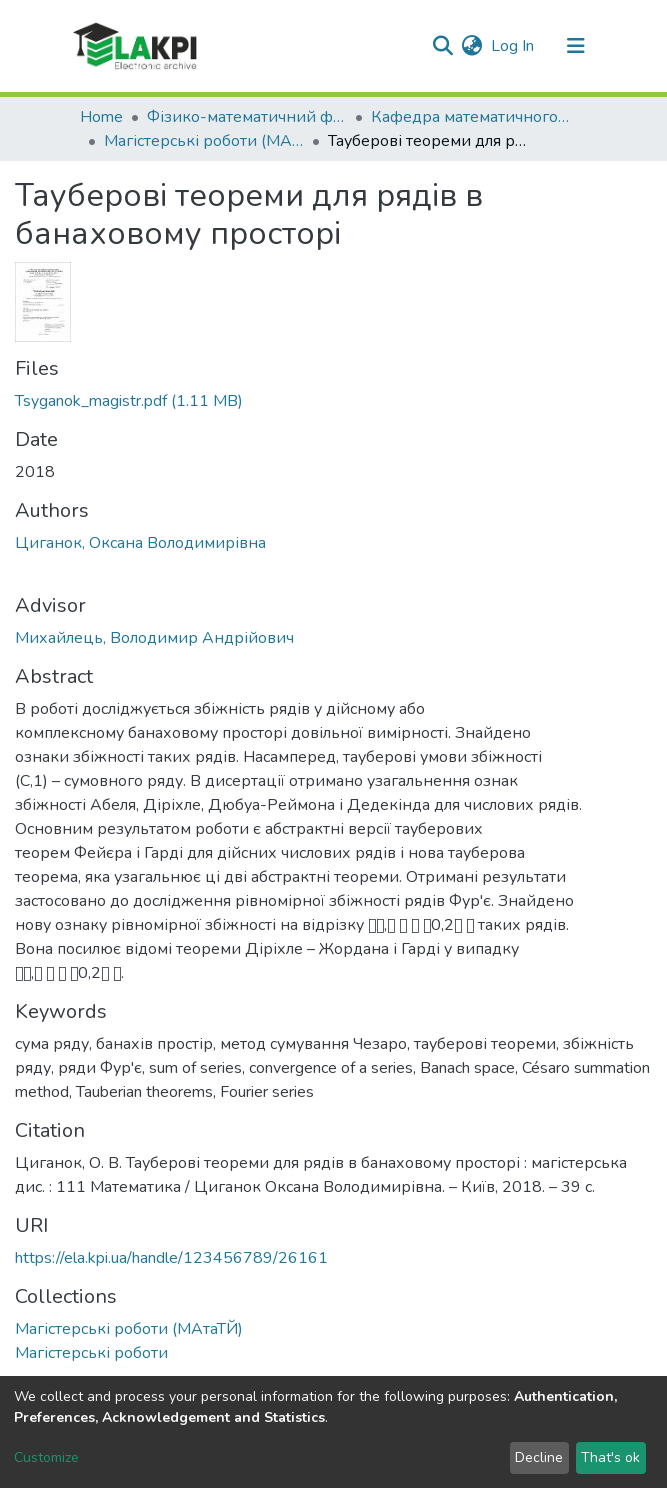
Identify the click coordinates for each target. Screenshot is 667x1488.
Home (101, 117)
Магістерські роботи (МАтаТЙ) (204, 141)
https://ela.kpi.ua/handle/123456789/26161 (171, 1258)
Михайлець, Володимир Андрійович (154, 638)
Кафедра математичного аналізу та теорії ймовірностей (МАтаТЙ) (471, 117)
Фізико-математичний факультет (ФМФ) (247, 117)
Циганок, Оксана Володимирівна (140, 543)
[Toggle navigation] (576, 46)
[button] (472, 46)
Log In (513, 46)
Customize (46, 1457)
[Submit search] (443, 46)
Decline (539, 1457)
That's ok (610, 1457)
